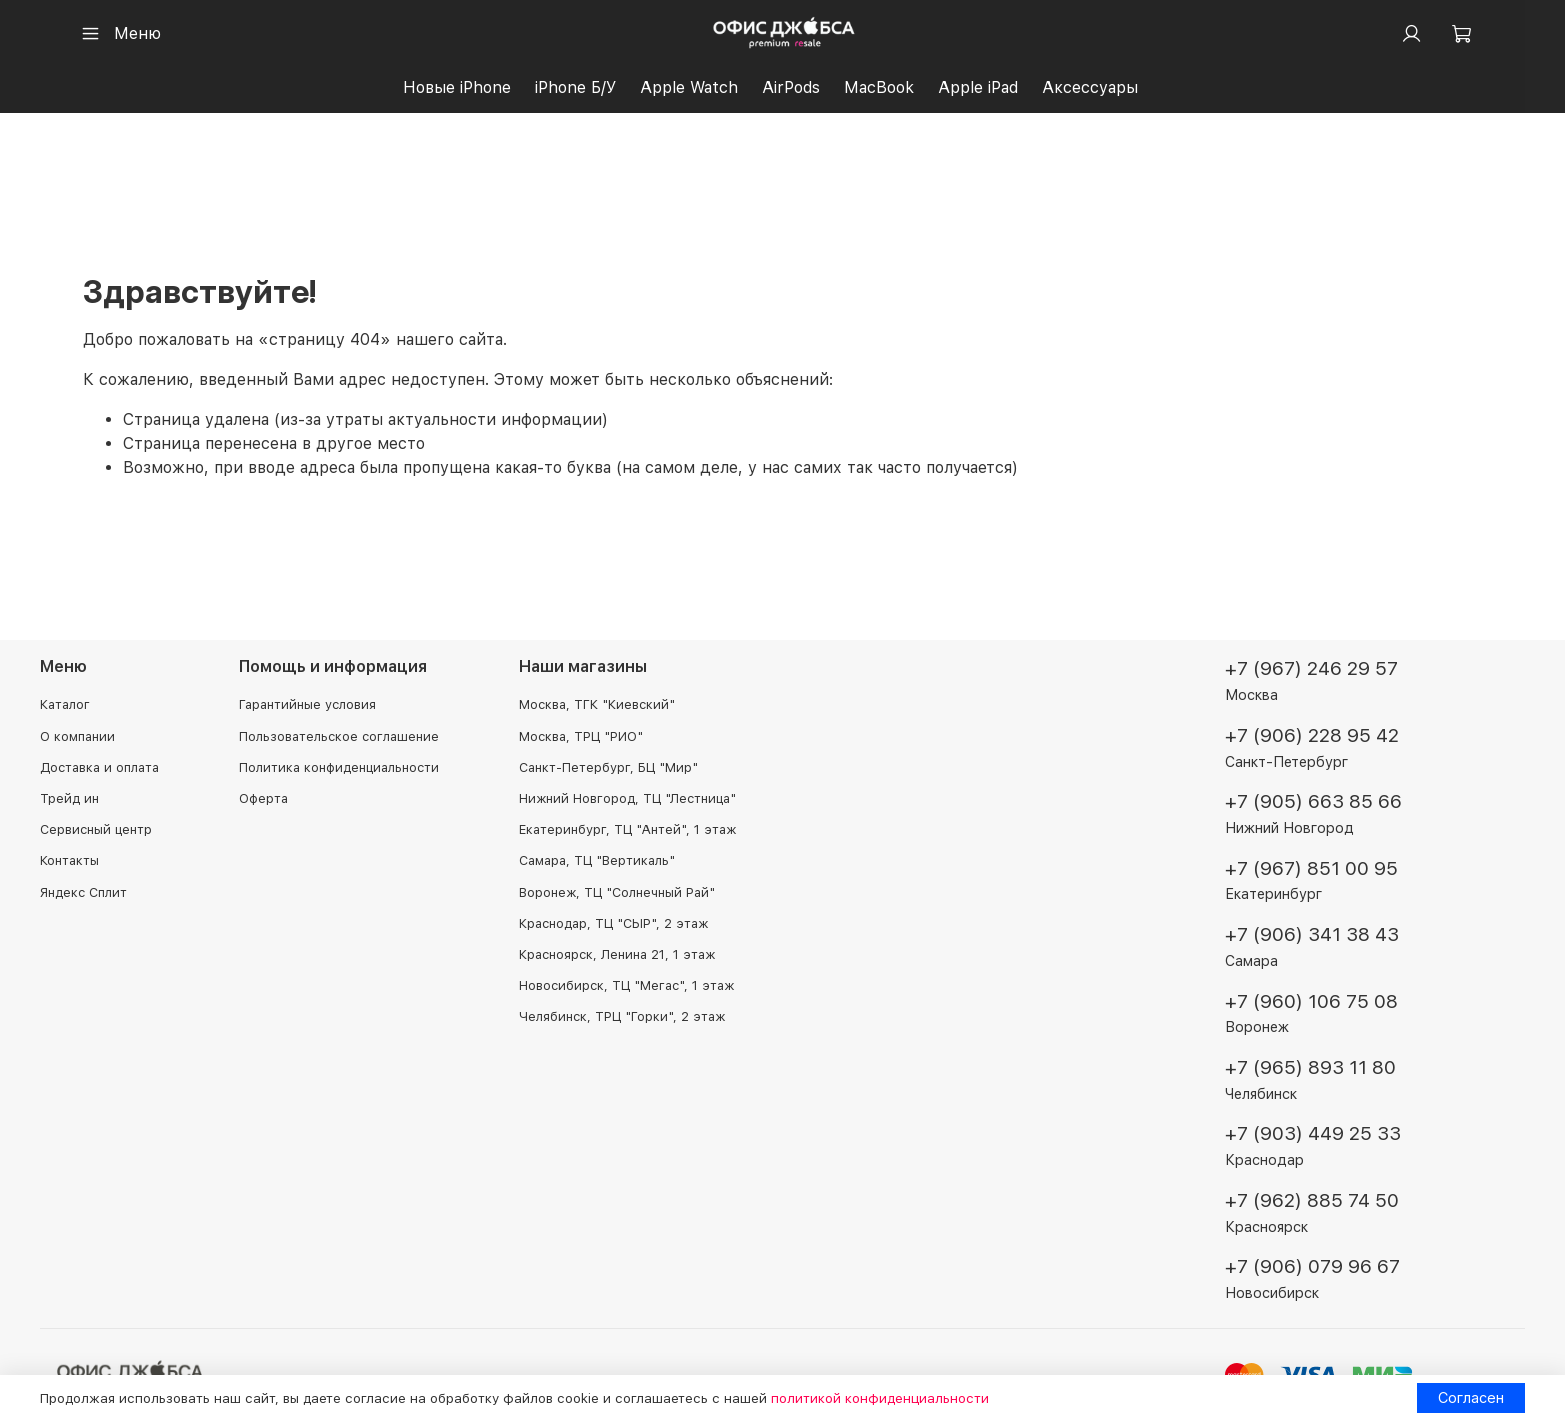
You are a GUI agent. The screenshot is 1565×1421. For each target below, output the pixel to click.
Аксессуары (1090, 87)
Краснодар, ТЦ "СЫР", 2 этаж (613, 923)
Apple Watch (689, 87)
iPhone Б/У (575, 87)
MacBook (879, 87)
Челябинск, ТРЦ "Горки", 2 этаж (622, 1017)
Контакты (69, 861)
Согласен (1471, 1397)
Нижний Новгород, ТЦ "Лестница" (627, 799)
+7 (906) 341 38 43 (1312, 935)
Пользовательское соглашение (339, 736)
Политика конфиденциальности (339, 767)
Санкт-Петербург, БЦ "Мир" (608, 767)
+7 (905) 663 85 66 (1313, 802)
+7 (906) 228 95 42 (1312, 735)
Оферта (263, 799)
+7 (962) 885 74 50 (1312, 1200)
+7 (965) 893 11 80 (1310, 1067)
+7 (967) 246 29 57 (1311, 669)
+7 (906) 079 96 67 (1312, 1267)
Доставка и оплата (99, 767)
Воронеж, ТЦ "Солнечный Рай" (617, 892)
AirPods (791, 87)
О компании (77, 736)
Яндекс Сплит (83, 892)
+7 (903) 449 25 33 (1313, 1134)
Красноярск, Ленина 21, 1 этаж (617, 954)
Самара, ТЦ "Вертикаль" (597, 861)
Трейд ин (69, 799)
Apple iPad (978, 87)
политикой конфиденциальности (880, 1398)
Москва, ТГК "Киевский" (597, 705)
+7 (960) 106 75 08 (1311, 1001)
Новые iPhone (457, 87)
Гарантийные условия (307, 705)
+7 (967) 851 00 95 (1311, 868)
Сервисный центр (96, 830)
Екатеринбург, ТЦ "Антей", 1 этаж (627, 830)
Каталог (65, 705)
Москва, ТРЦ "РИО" (581, 736)
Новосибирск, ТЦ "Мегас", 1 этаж (626, 986)
